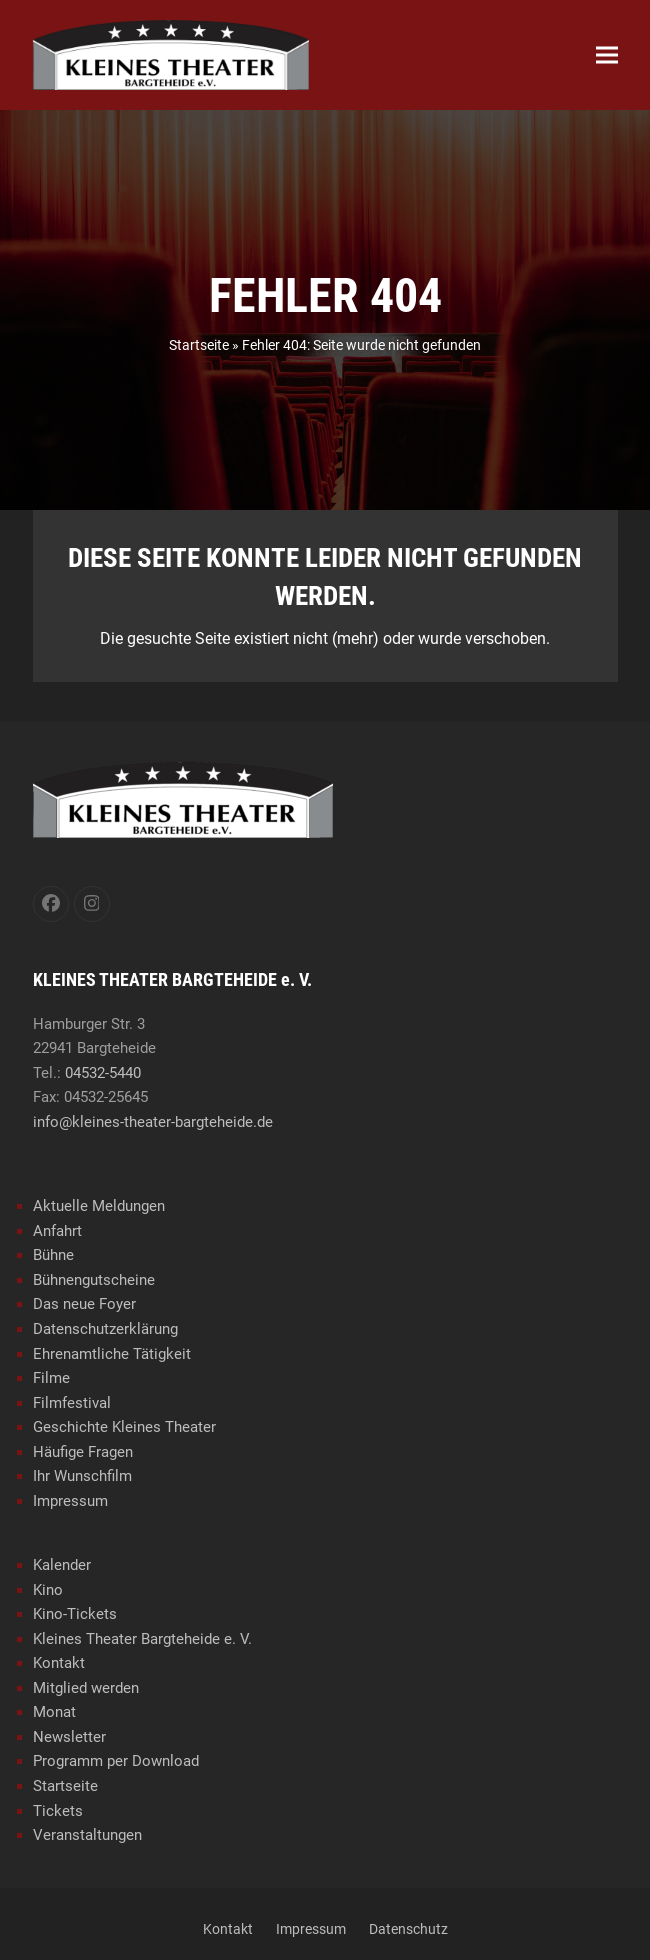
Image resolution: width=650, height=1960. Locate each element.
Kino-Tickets (75, 1614)
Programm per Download (116, 1761)
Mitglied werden (86, 1688)
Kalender (62, 1565)
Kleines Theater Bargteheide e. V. (142, 1639)
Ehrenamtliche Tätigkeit (112, 1354)
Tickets (58, 1811)
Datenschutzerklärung (105, 1329)
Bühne (53, 1255)
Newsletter (69, 1737)
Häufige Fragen (83, 1452)
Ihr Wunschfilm (82, 1476)
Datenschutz (408, 1929)
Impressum (70, 1501)
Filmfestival (72, 1403)
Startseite (199, 345)
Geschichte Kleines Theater (124, 1427)
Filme (51, 1378)
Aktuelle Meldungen (99, 1206)
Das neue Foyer (84, 1304)
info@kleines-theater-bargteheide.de (153, 1122)
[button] (607, 55)
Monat (54, 1712)
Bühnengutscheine (94, 1280)
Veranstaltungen (87, 1835)
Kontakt (59, 1663)
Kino (48, 1590)
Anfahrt (57, 1231)
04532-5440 (103, 1073)
